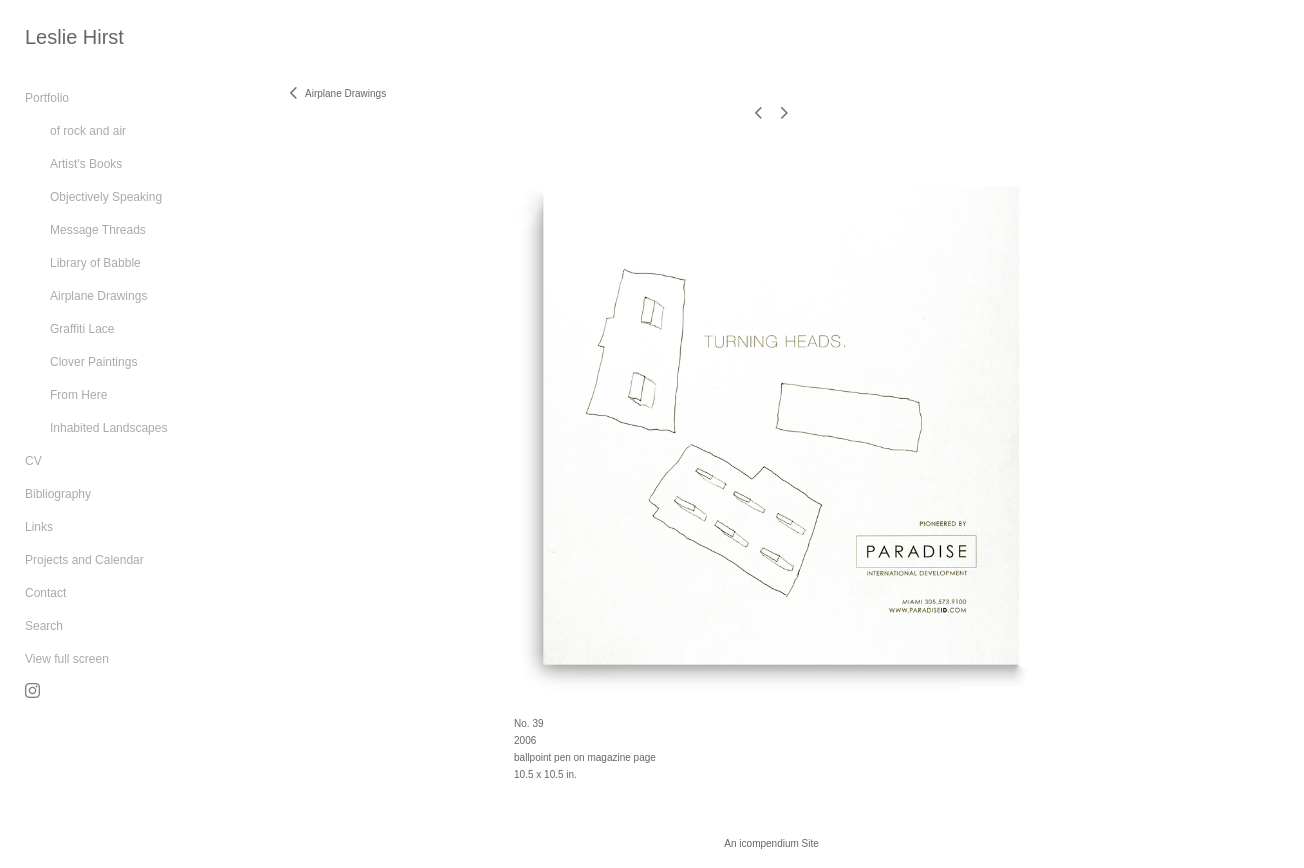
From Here (78, 395)
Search (44, 626)
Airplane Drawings (98, 296)
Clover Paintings (93, 362)
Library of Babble (95, 263)
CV (33, 461)
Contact (45, 593)
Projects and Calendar (84, 560)
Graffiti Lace (82, 329)
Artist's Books (86, 164)
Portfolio (47, 98)
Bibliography (58, 494)
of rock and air (88, 131)
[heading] (74, 37)
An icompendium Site (771, 843)
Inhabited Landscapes (108, 428)
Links (39, 527)
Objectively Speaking (106, 197)
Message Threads (98, 230)
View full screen (67, 659)
